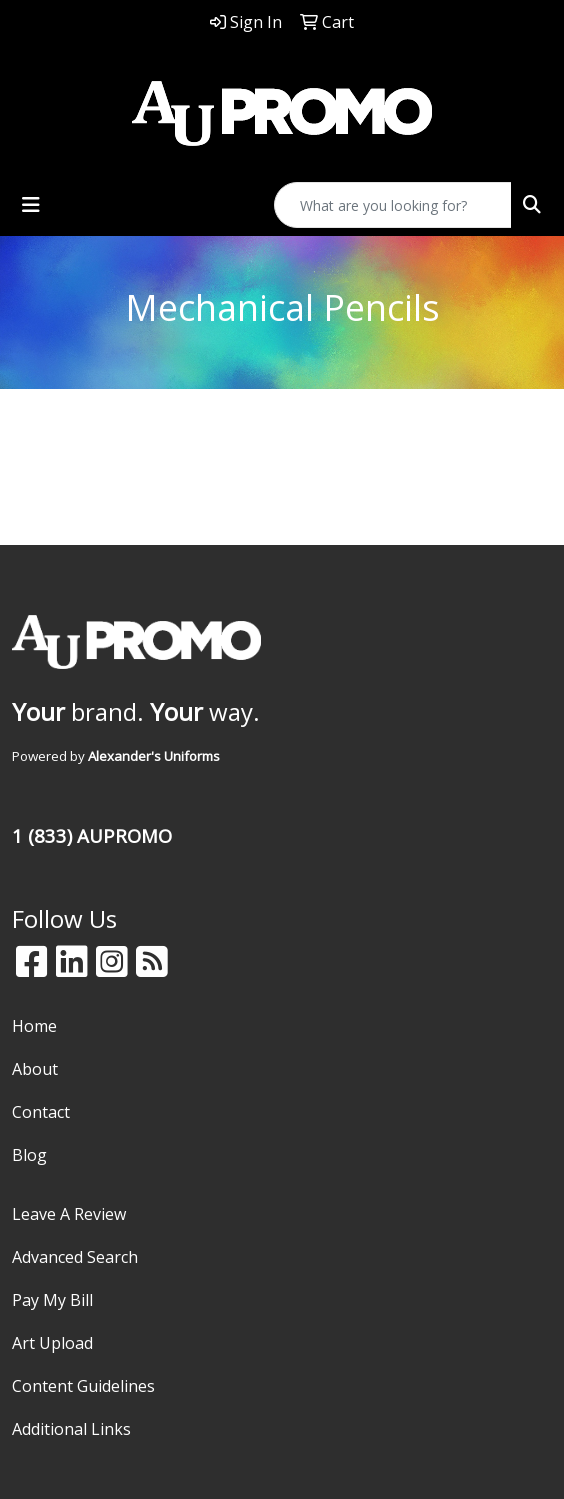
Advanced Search (75, 1257)
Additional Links (71, 1429)
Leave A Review (69, 1214)
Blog (29, 1155)
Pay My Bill (52, 1300)
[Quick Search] (393, 205)
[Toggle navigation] (31, 205)
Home (34, 1026)
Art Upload (52, 1343)
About (35, 1069)
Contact (41, 1112)
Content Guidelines (83, 1386)
